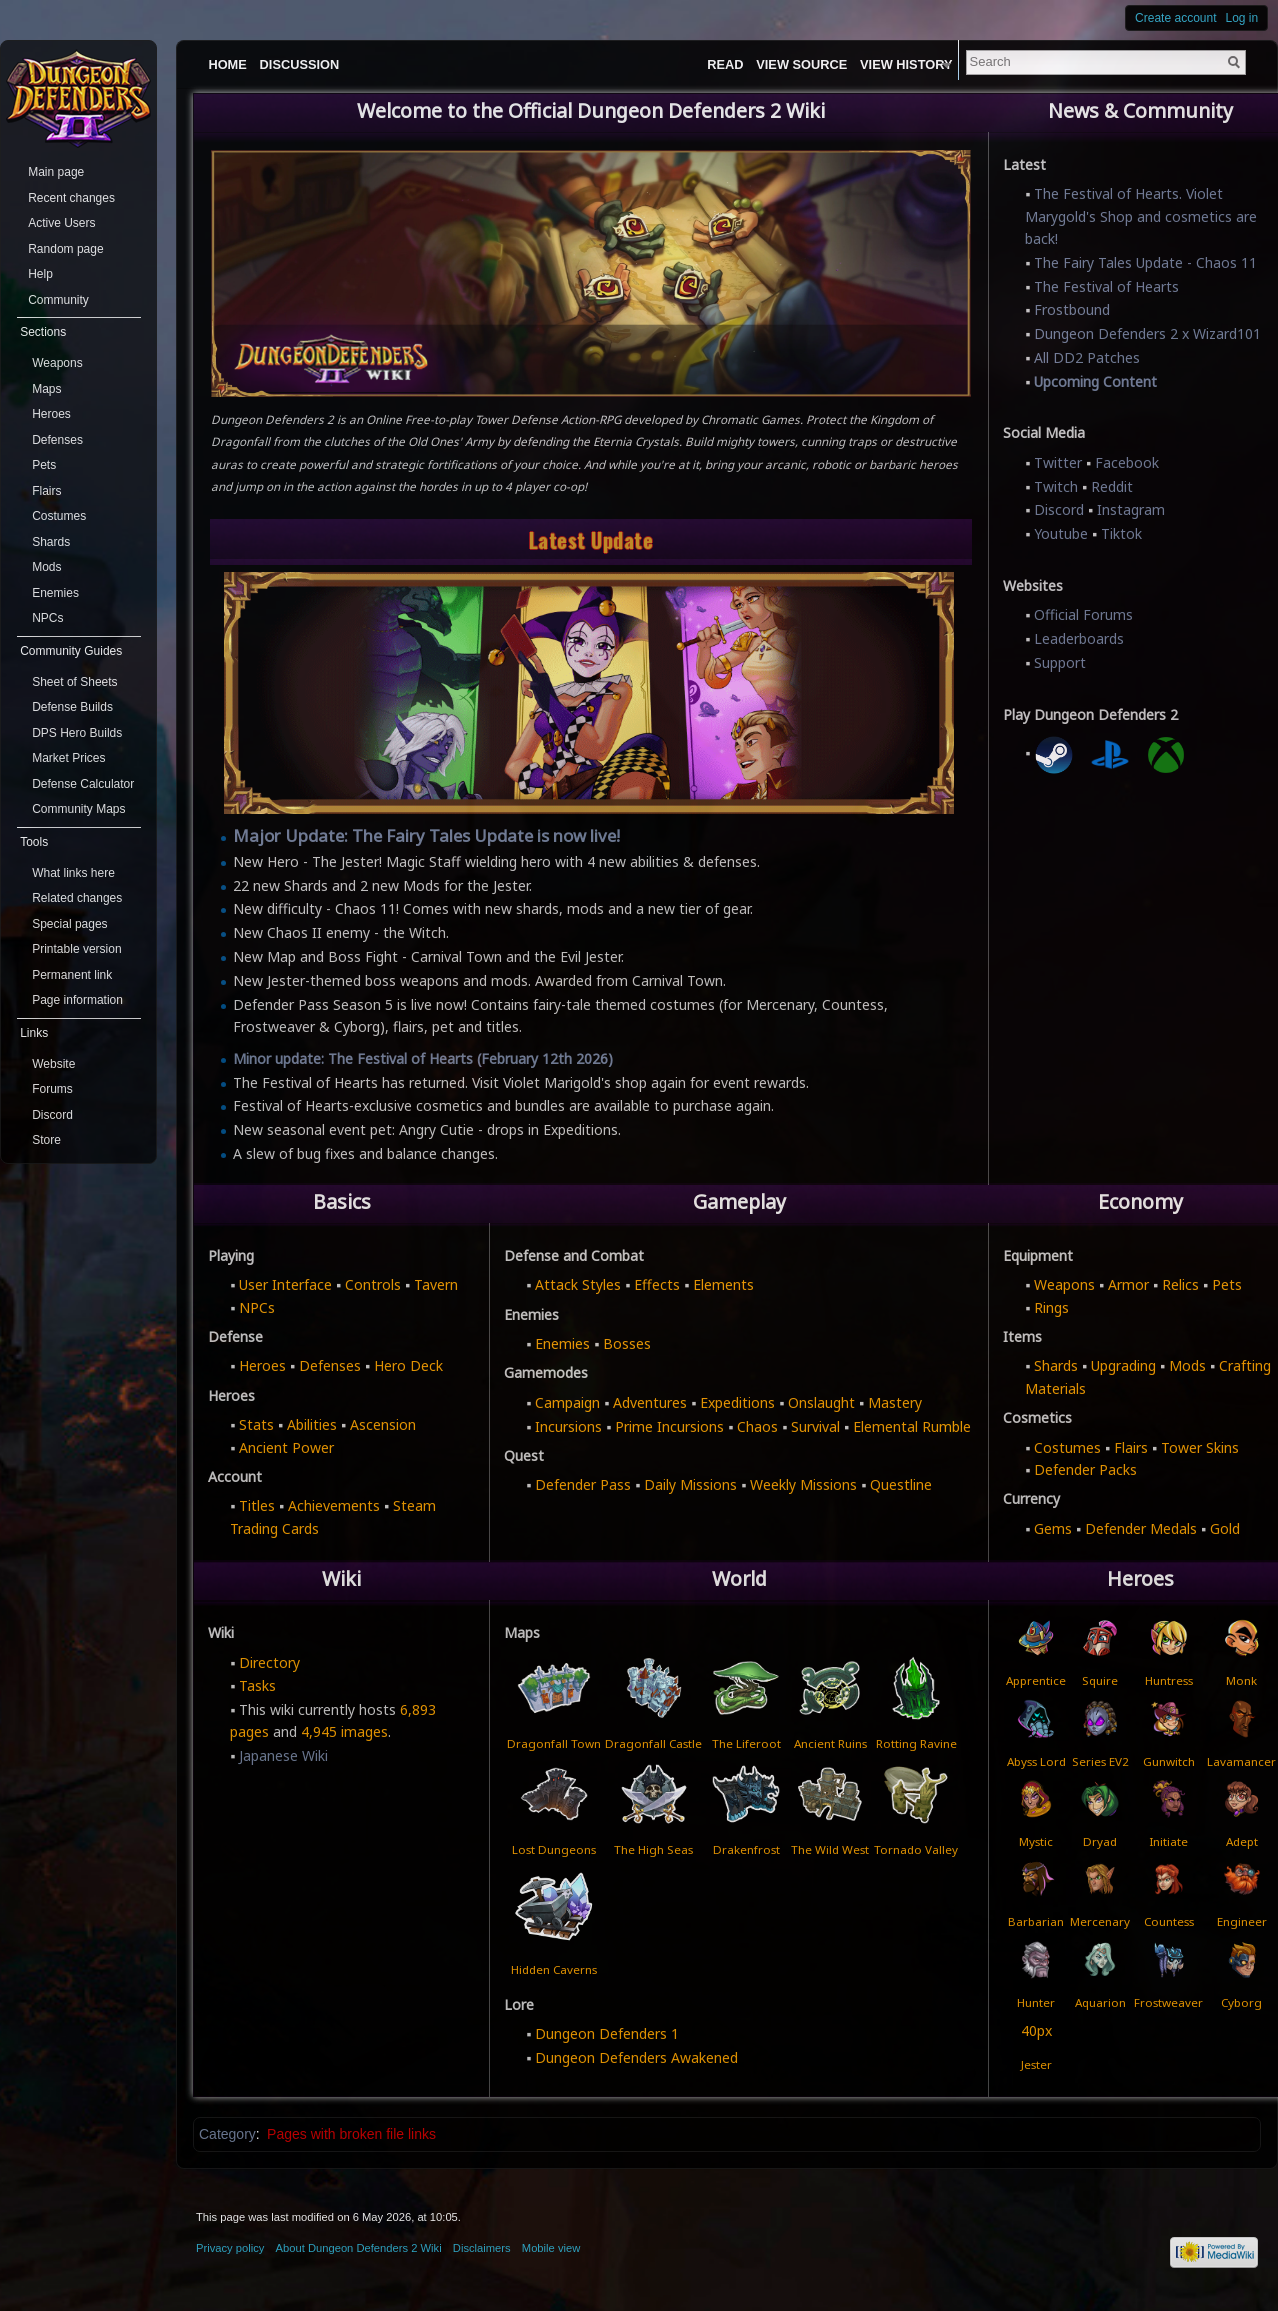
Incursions (568, 1426)
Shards (1056, 1365)
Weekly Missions (803, 1484)
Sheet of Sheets (74, 682)
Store (46, 1140)
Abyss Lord (1036, 1760)
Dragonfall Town (554, 1742)
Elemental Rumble (912, 1426)
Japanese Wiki (283, 1755)
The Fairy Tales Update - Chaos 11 (1145, 262)
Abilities (312, 1424)
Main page (56, 172)
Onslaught (821, 1402)
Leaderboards (1079, 638)
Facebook (1127, 462)
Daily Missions (690, 1484)
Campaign (567, 1402)
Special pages (69, 924)
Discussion (300, 64)
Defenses (330, 1365)
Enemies (562, 1343)
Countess (1169, 1921)
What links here (73, 873)
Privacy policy (230, 2248)
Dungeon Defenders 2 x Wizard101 (1147, 333)
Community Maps (78, 809)
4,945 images (344, 1731)
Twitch (1056, 486)
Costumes (1067, 1447)
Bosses (627, 1343)
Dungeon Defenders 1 (607, 2033)
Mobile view (551, 2248)
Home (227, 64)
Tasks (257, 1685)
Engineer (1242, 1921)
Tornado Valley (916, 1849)
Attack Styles (578, 1284)
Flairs (1131, 1447)
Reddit (1112, 486)
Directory (269, 1662)
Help (40, 274)
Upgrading (1123, 1365)
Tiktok (1121, 533)
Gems (1053, 1528)
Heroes (262, 1365)
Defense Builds (72, 707)
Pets (1227, 1284)
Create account (1175, 18)
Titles (257, 1505)
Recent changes (71, 198)
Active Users (61, 223)
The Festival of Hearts (1106, 286)
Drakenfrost (746, 1849)
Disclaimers (482, 2248)
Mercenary (1100, 1921)
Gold (1225, 1528)
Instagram (1131, 509)
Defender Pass (583, 1484)
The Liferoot (746, 1742)
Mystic (1036, 1841)
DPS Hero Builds (77, 733)
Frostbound (1072, 309)
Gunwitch (1169, 1760)
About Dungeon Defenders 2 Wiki (359, 2248)
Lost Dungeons (554, 1849)
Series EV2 (1100, 1760)
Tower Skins (1200, 1447)
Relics (1180, 1284)
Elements (723, 1284)
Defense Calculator (83, 784)
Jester (1036, 2064)
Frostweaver (1168, 2001)
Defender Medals (1141, 1528)
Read (765, 64)
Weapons (1064, 1284)
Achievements (334, 1505)
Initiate (1168, 1841)
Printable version (76, 949)
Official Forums (1083, 614)
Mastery (895, 1402)
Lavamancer (1241, 1760)
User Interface (285, 1284)
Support (1060, 662)
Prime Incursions (669, 1426)
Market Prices (68, 758)
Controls (373, 1284)
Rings (1051, 1307)
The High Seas (653, 1849)
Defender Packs (1085, 1469)
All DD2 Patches (1087, 357)
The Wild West (830, 1849)
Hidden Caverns (554, 1969)
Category (227, 2134)
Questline (901, 1484)
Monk (1241, 1680)
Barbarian (1036, 1921)
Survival (815, 1426)
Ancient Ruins (830, 1742)
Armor (1128, 1284)
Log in (1242, 18)
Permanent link (72, 975)
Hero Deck (408, 1365)
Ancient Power (286, 1447)
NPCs (257, 1307)
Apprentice (1036, 1680)
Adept (1242, 1841)
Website (53, 1064)
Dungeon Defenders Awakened (636, 2057)
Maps (46, 389)
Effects (657, 1284)
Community (58, 300)
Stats (256, 1424)
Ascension (383, 1424)
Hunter (1036, 2001)
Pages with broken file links (351, 2134)
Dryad (1100, 1841)
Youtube (1061, 533)
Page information (77, 1000)
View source (841, 64)
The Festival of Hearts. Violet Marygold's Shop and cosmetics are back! (1141, 216)
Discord (1059, 509)
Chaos (757, 1426)
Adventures (650, 1402)
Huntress (1169, 1680)
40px (1036, 2030)
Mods (1187, 1365)
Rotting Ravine (916, 1742)
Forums (52, 1089)
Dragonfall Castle (653, 1742)
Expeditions (737, 1402)
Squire (1100, 1680)
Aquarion (1100, 2001)
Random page (65, 249)
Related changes (77, 898)
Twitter (1058, 462)
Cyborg (1241, 2001)
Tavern (436, 1284)
